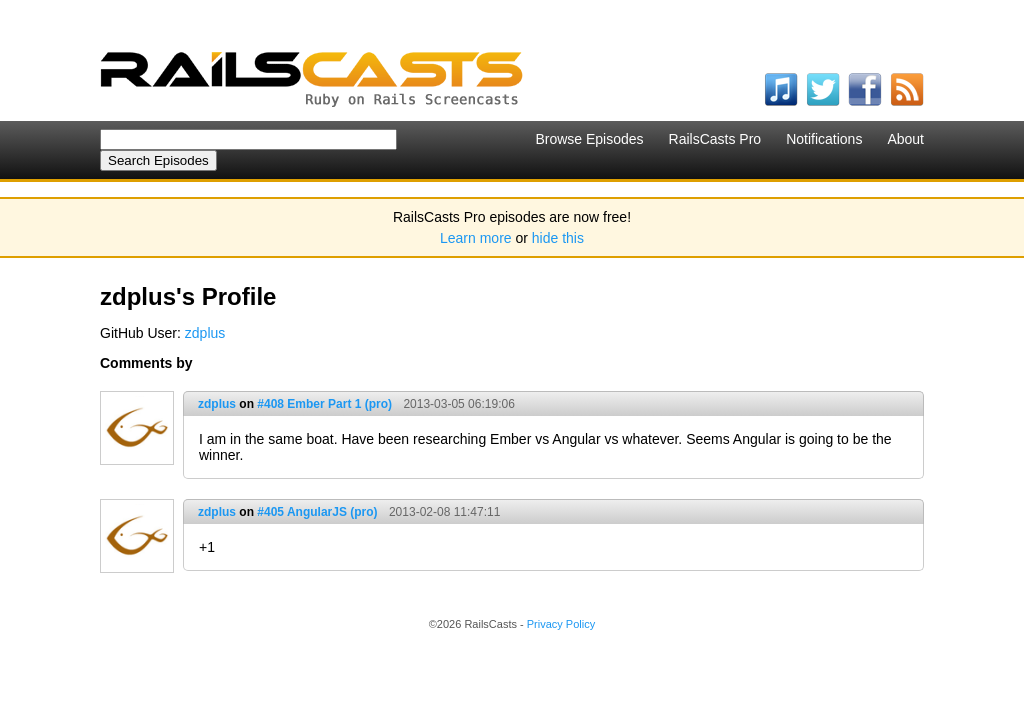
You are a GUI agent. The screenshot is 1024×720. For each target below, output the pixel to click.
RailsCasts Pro (715, 139)
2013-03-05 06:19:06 (458, 404)
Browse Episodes (589, 139)
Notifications (824, 139)
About (905, 139)
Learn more (476, 238)
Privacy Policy (561, 624)
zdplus (205, 333)
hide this (558, 238)
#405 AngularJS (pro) (317, 512)
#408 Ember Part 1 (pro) (324, 404)
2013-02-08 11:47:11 (444, 512)
